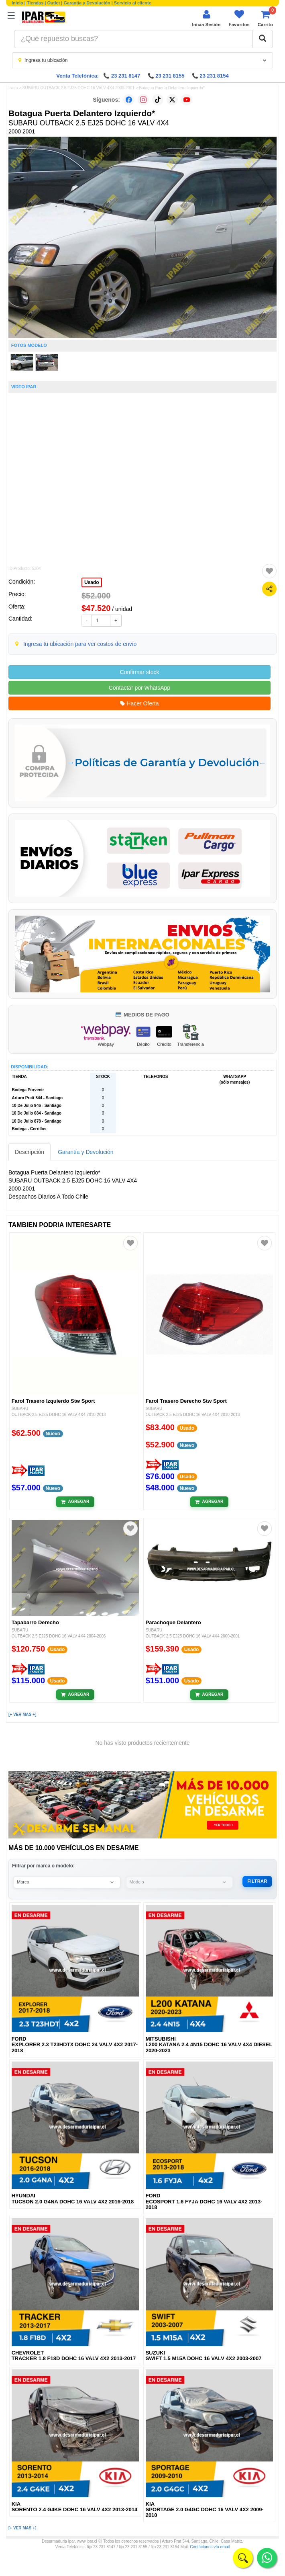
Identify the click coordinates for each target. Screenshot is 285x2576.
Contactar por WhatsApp (139, 687)
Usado (91, 582)
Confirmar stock (139, 672)
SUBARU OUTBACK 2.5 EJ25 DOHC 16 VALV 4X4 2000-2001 (78, 88)
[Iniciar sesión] (206, 18)
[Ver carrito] (265, 18)
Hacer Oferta (139, 703)
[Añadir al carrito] (75, 1501)
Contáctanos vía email (210, 2547)
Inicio (17, 2)
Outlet (53, 2)
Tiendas (35, 2)
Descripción (29, 1152)
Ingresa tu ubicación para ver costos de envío (80, 644)
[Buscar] (262, 39)
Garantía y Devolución (87, 2)
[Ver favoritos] (239, 18)
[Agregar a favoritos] (269, 571)
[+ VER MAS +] (22, 1714)
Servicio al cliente (132, 2)
